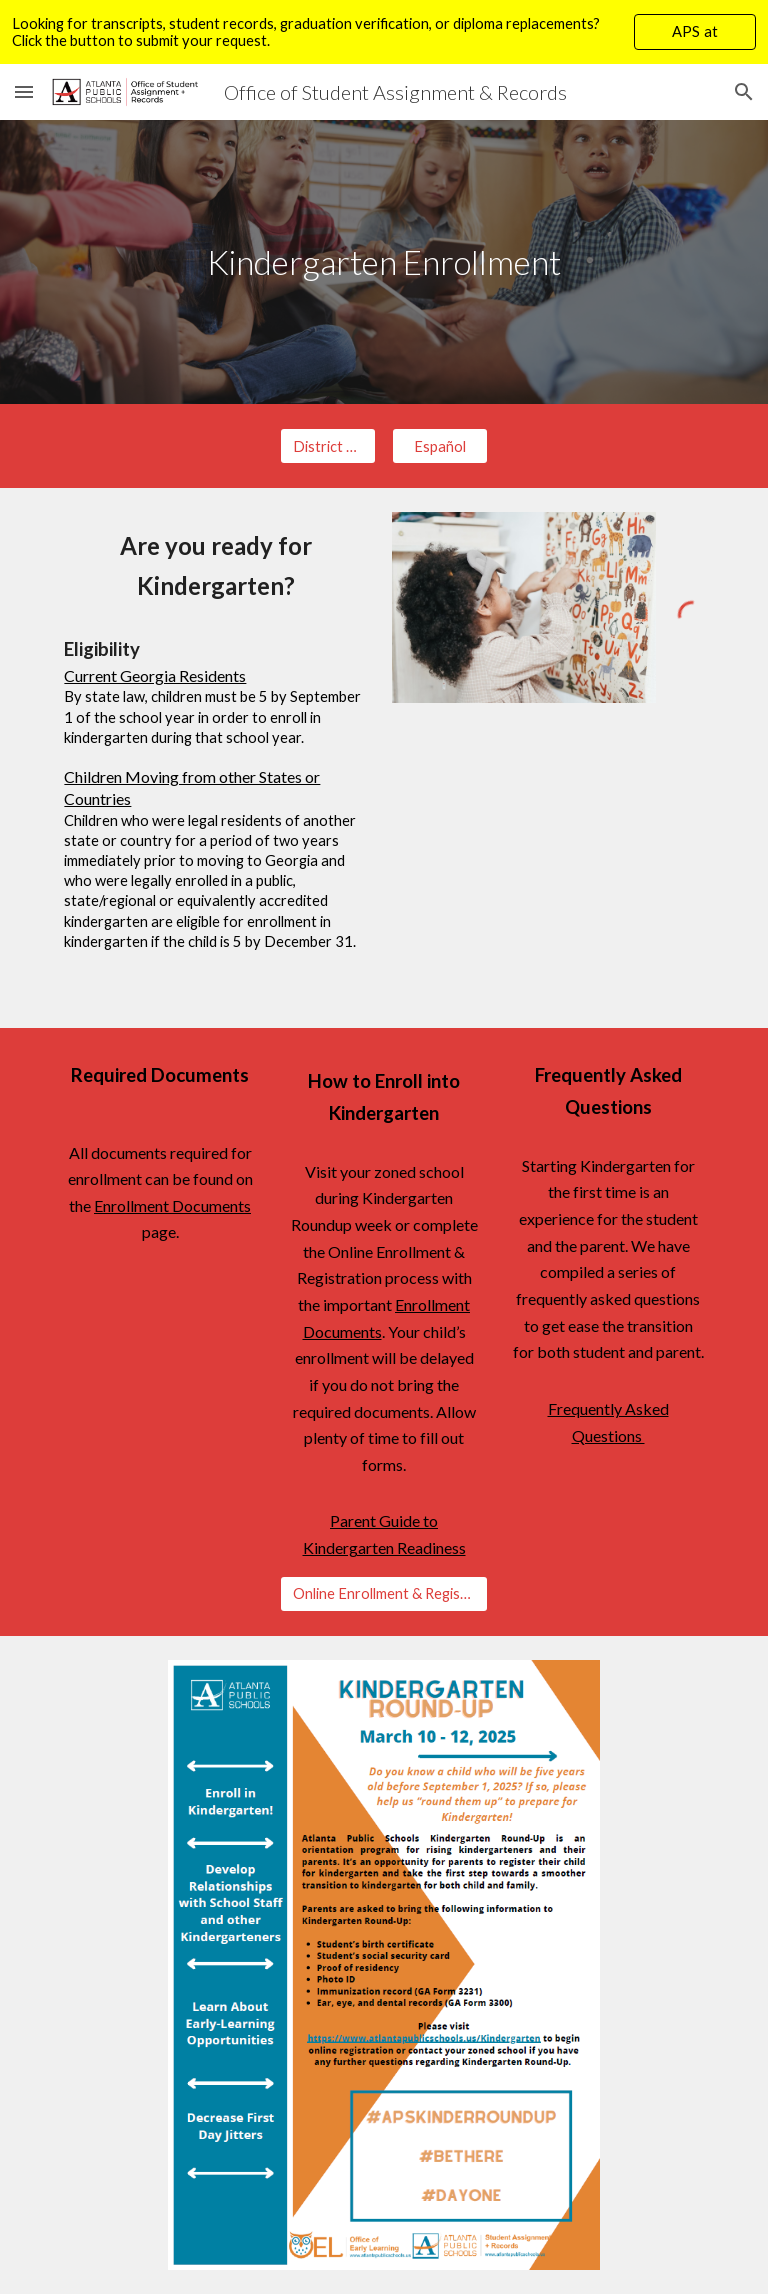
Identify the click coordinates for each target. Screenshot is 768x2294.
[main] (383, 262)
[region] (384, 32)
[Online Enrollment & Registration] (383, 1594)
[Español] (439, 446)
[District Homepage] (327, 446)
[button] (24, 91)
